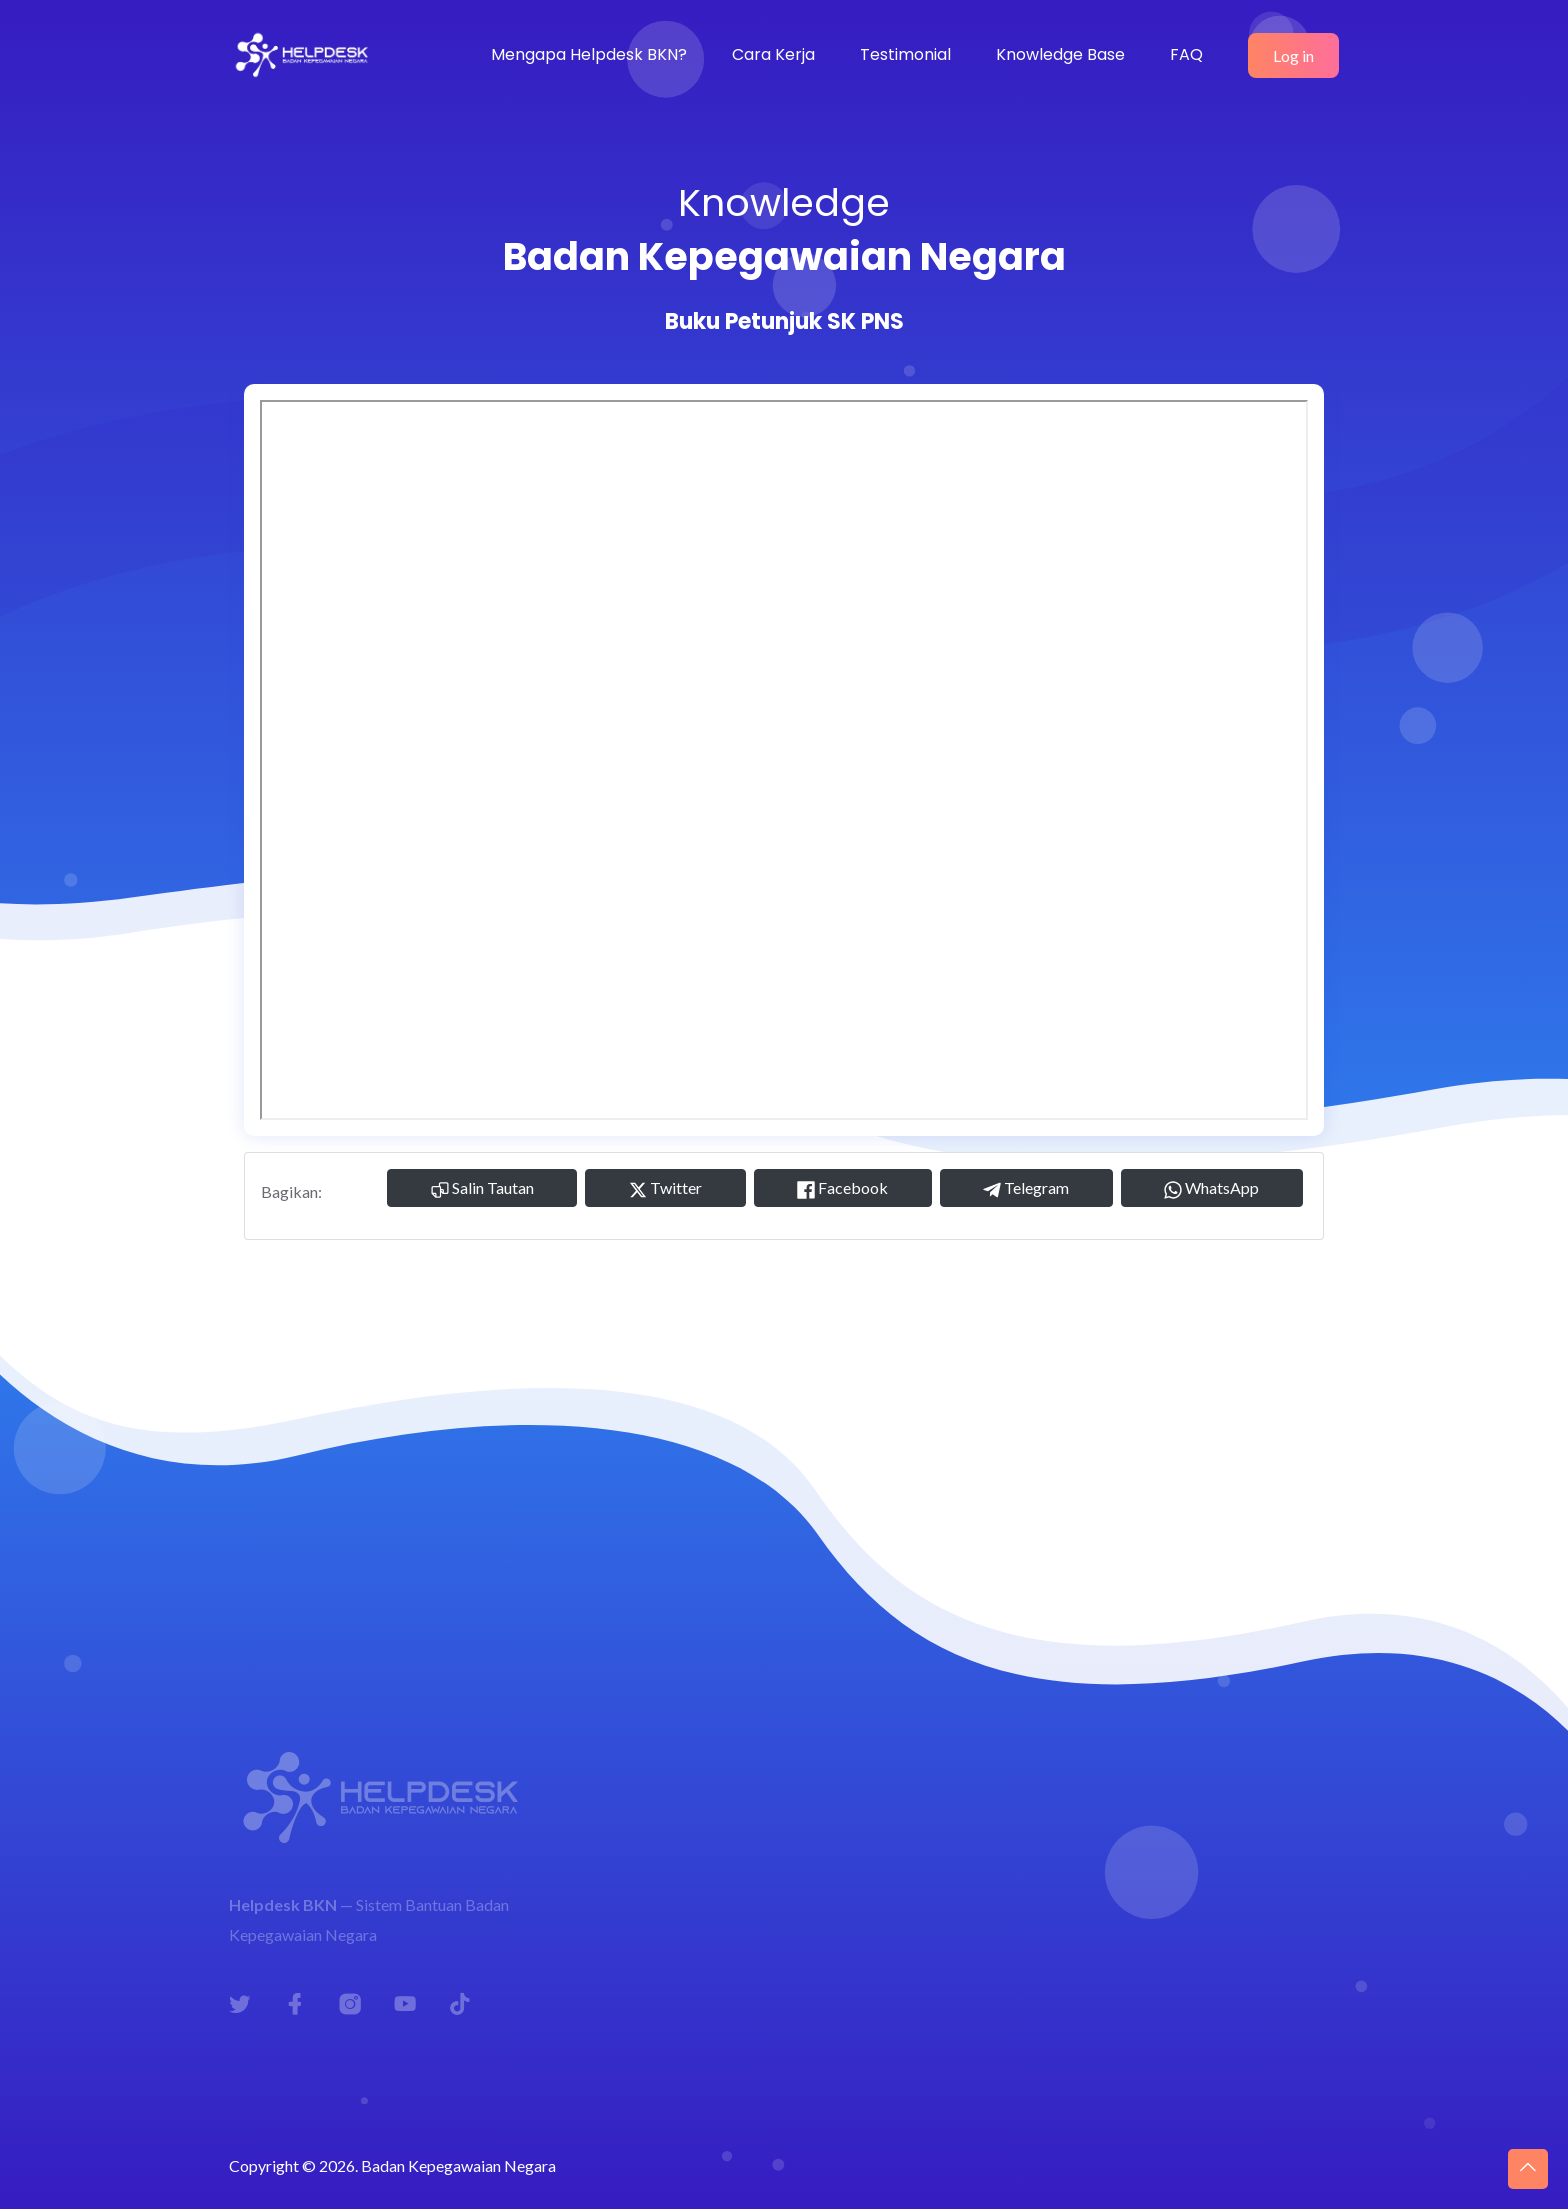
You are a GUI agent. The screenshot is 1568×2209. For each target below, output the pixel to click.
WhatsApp (1211, 1188)
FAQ (1186, 54)
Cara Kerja (773, 54)
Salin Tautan (482, 1188)
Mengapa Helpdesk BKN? (589, 54)
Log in (1293, 55)
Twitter (665, 1188)
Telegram (1026, 1188)
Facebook (842, 1188)
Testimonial (905, 54)
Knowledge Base (1060, 54)
